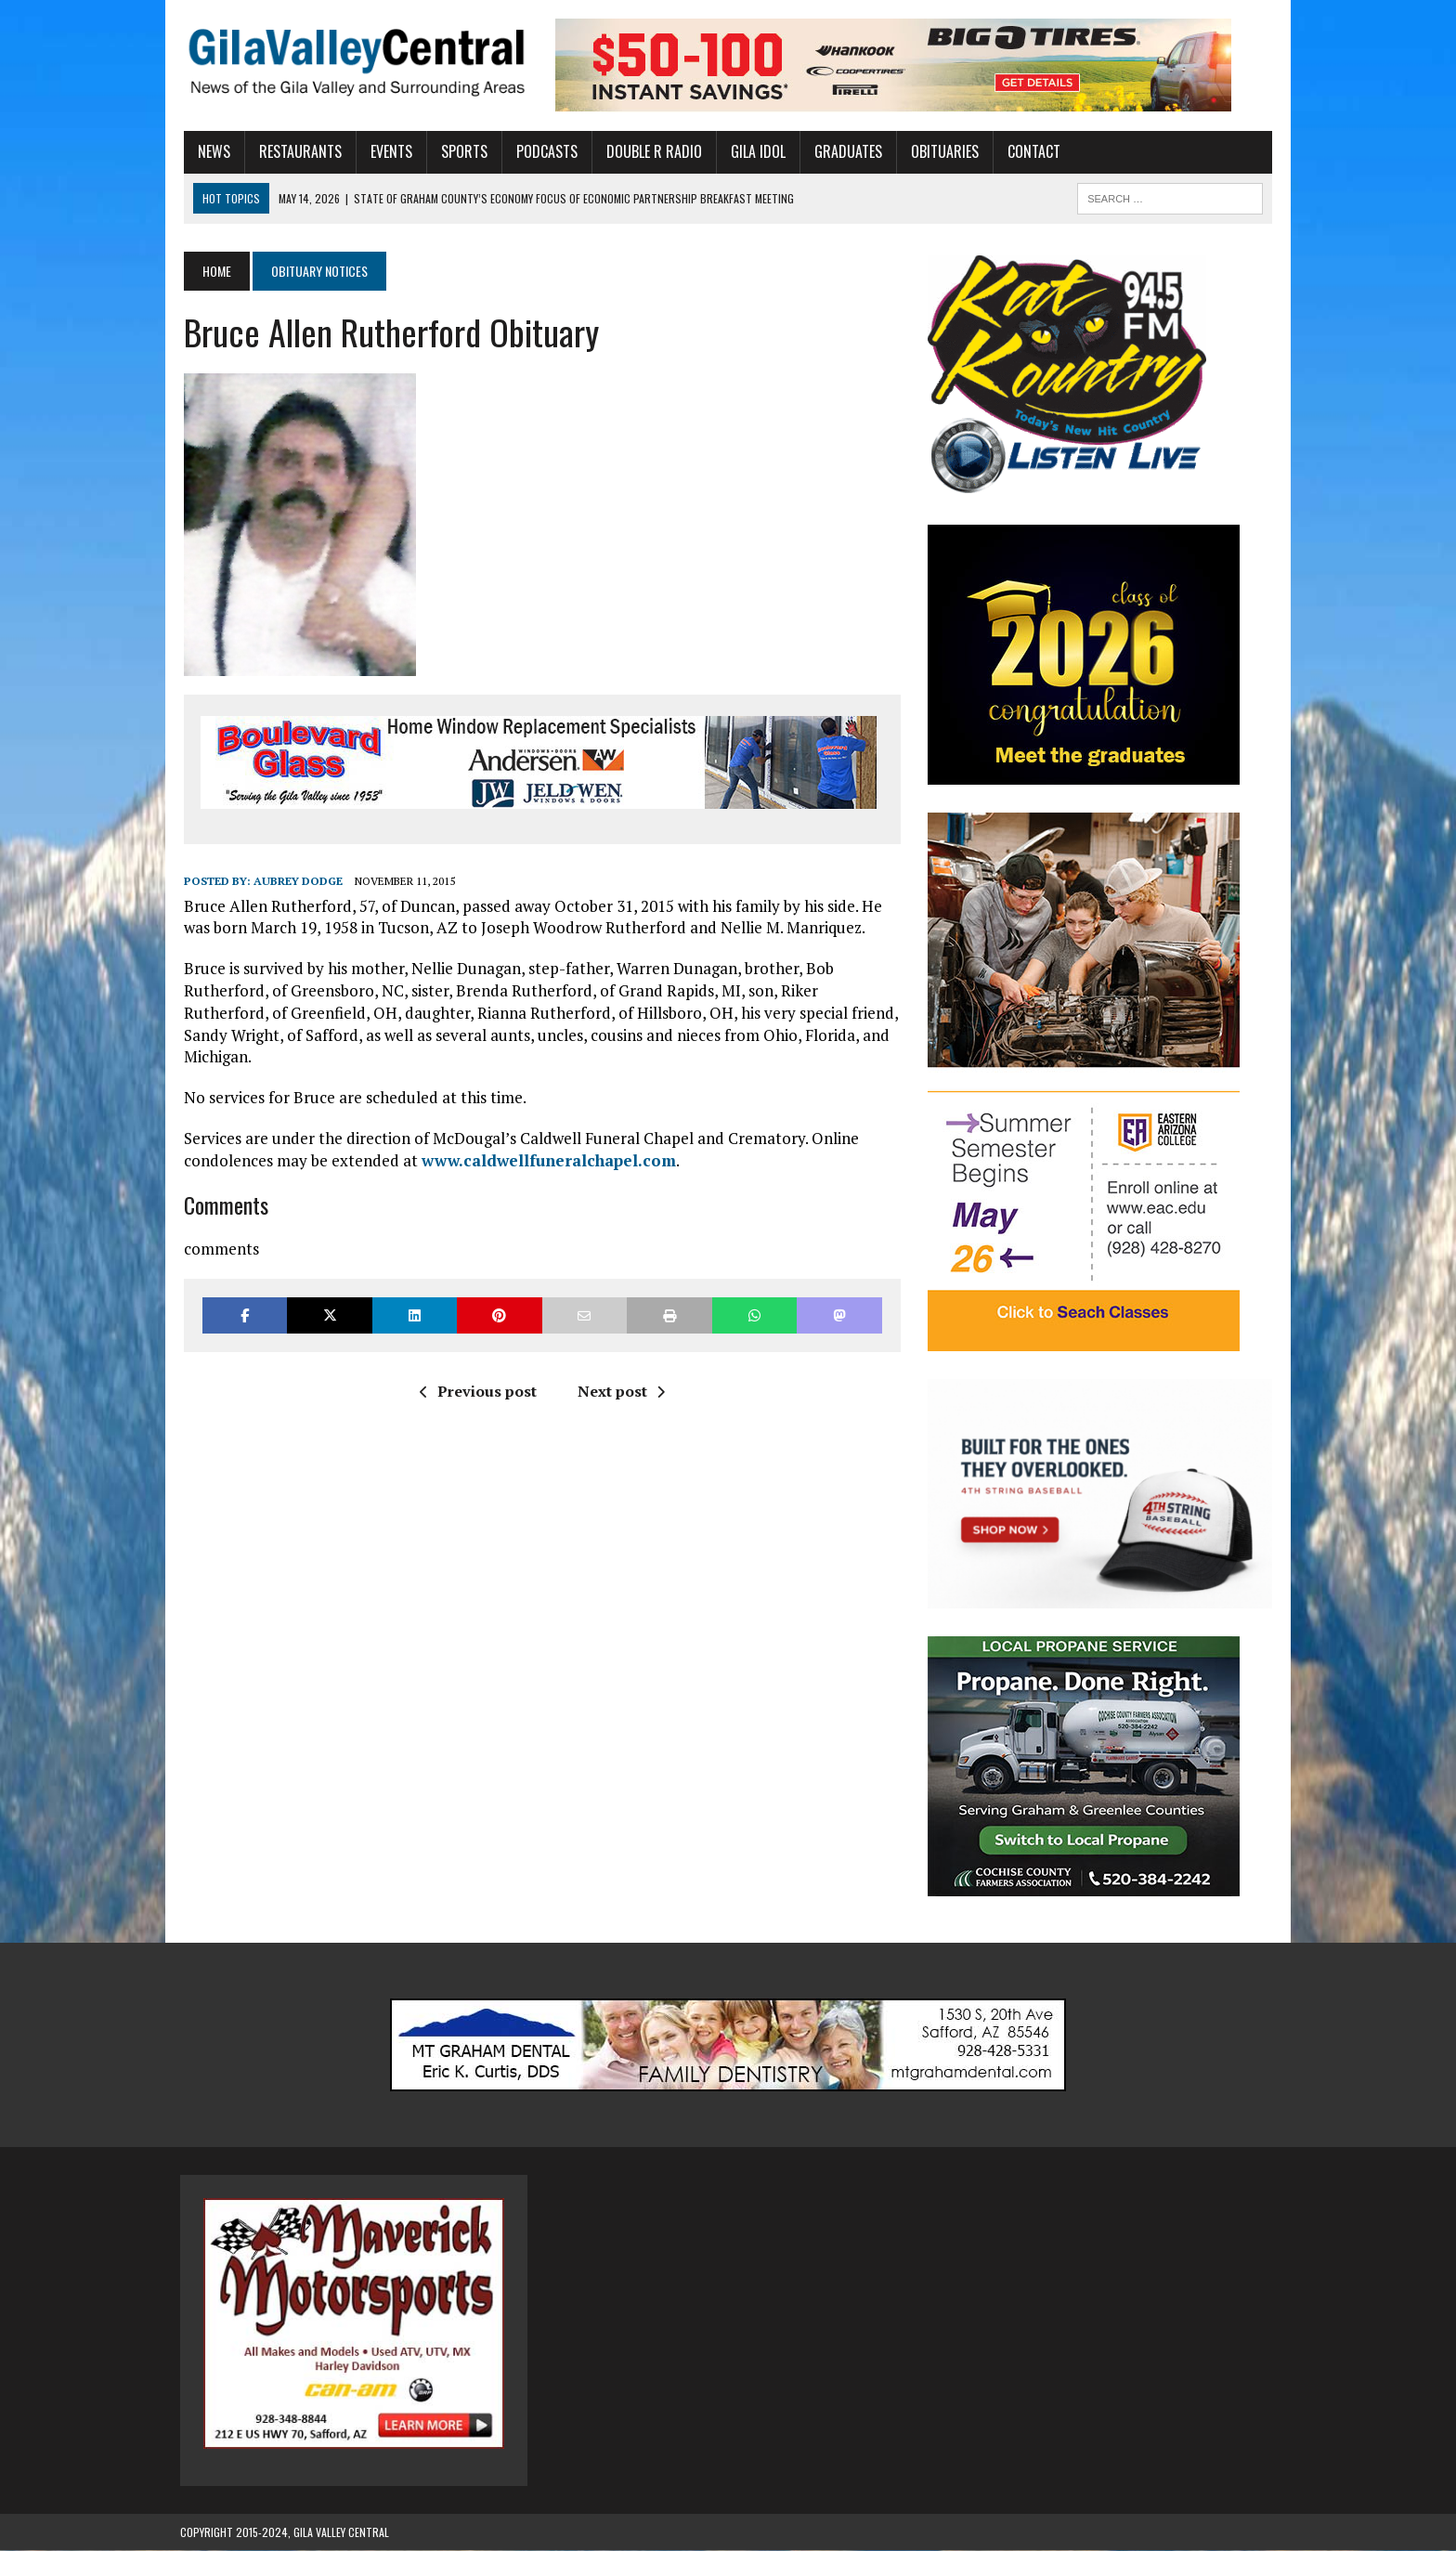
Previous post (476, 1391)
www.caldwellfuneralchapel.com (545, 1160)
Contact (1030, 151)
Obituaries (941, 151)
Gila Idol (754, 151)
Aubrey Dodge (294, 881)
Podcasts (543, 151)
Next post (619, 1391)
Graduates (844, 151)
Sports (460, 151)
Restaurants (296, 151)
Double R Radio (650, 151)
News (210, 151)
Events (388, 151)
